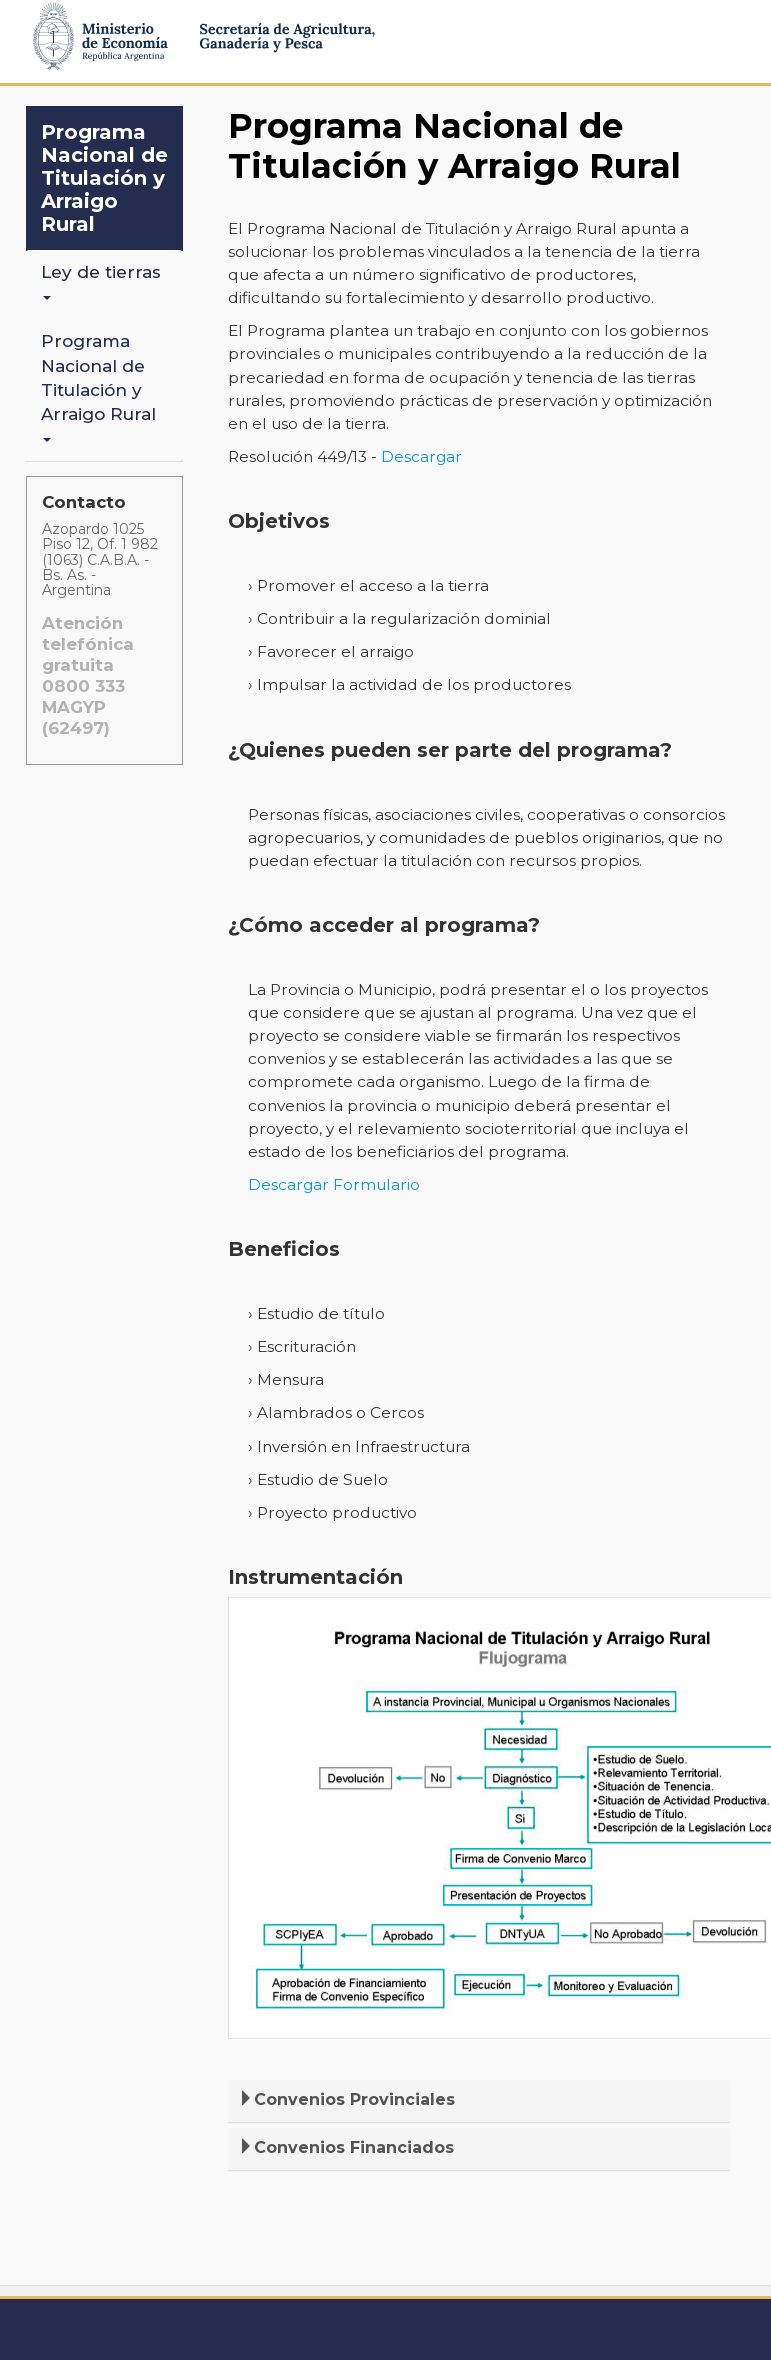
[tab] (479, 2101)
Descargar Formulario (334, 1184)
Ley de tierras (103, 281)
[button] (479, 2099)
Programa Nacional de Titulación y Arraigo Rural (104, 178)
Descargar (421, 456)
